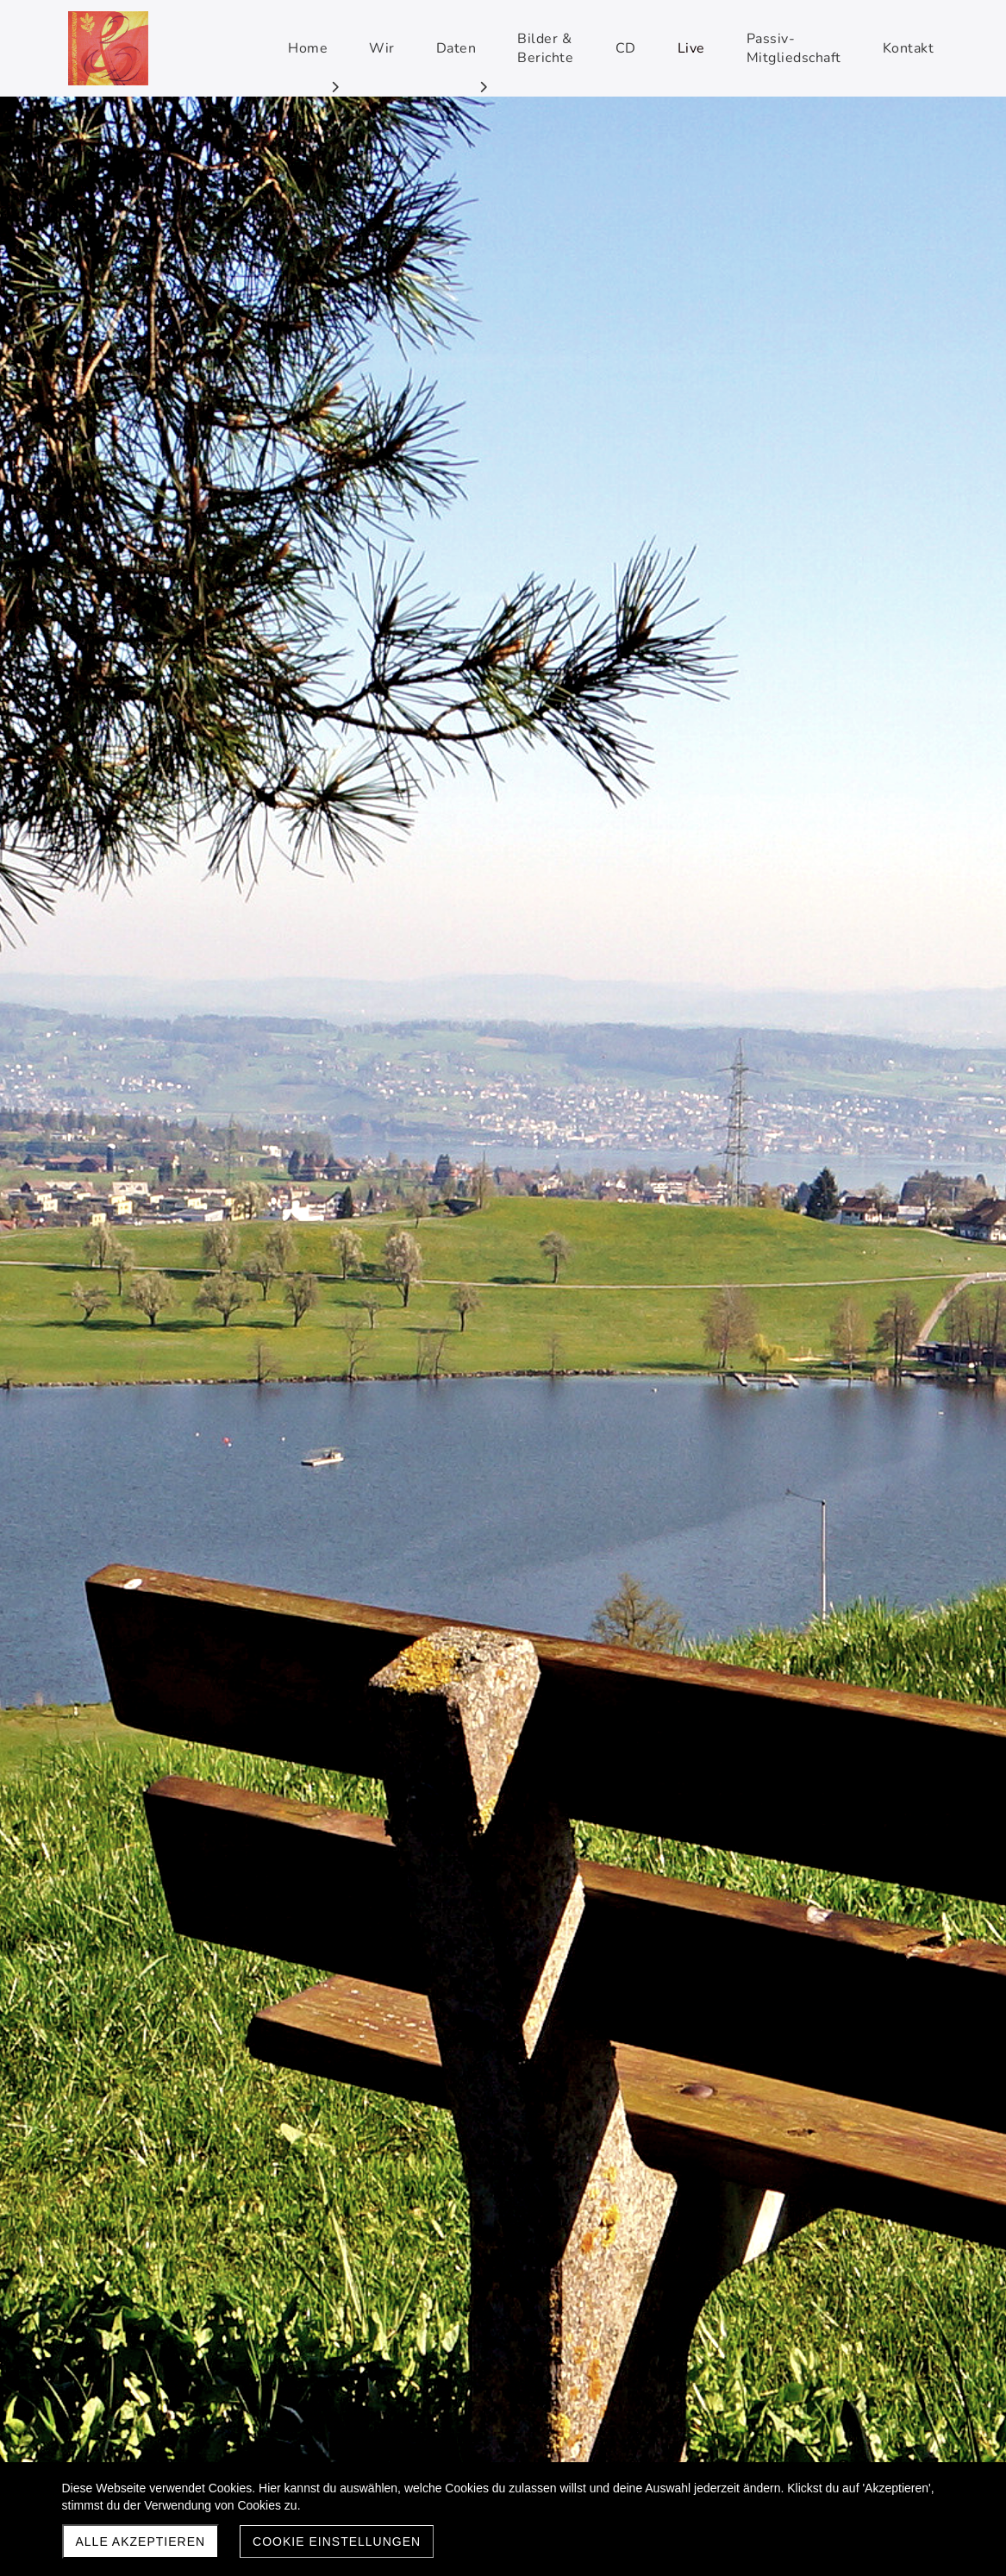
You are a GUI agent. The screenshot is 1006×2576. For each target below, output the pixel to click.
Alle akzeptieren (141, 2541)
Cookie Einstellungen (337, 2541)
